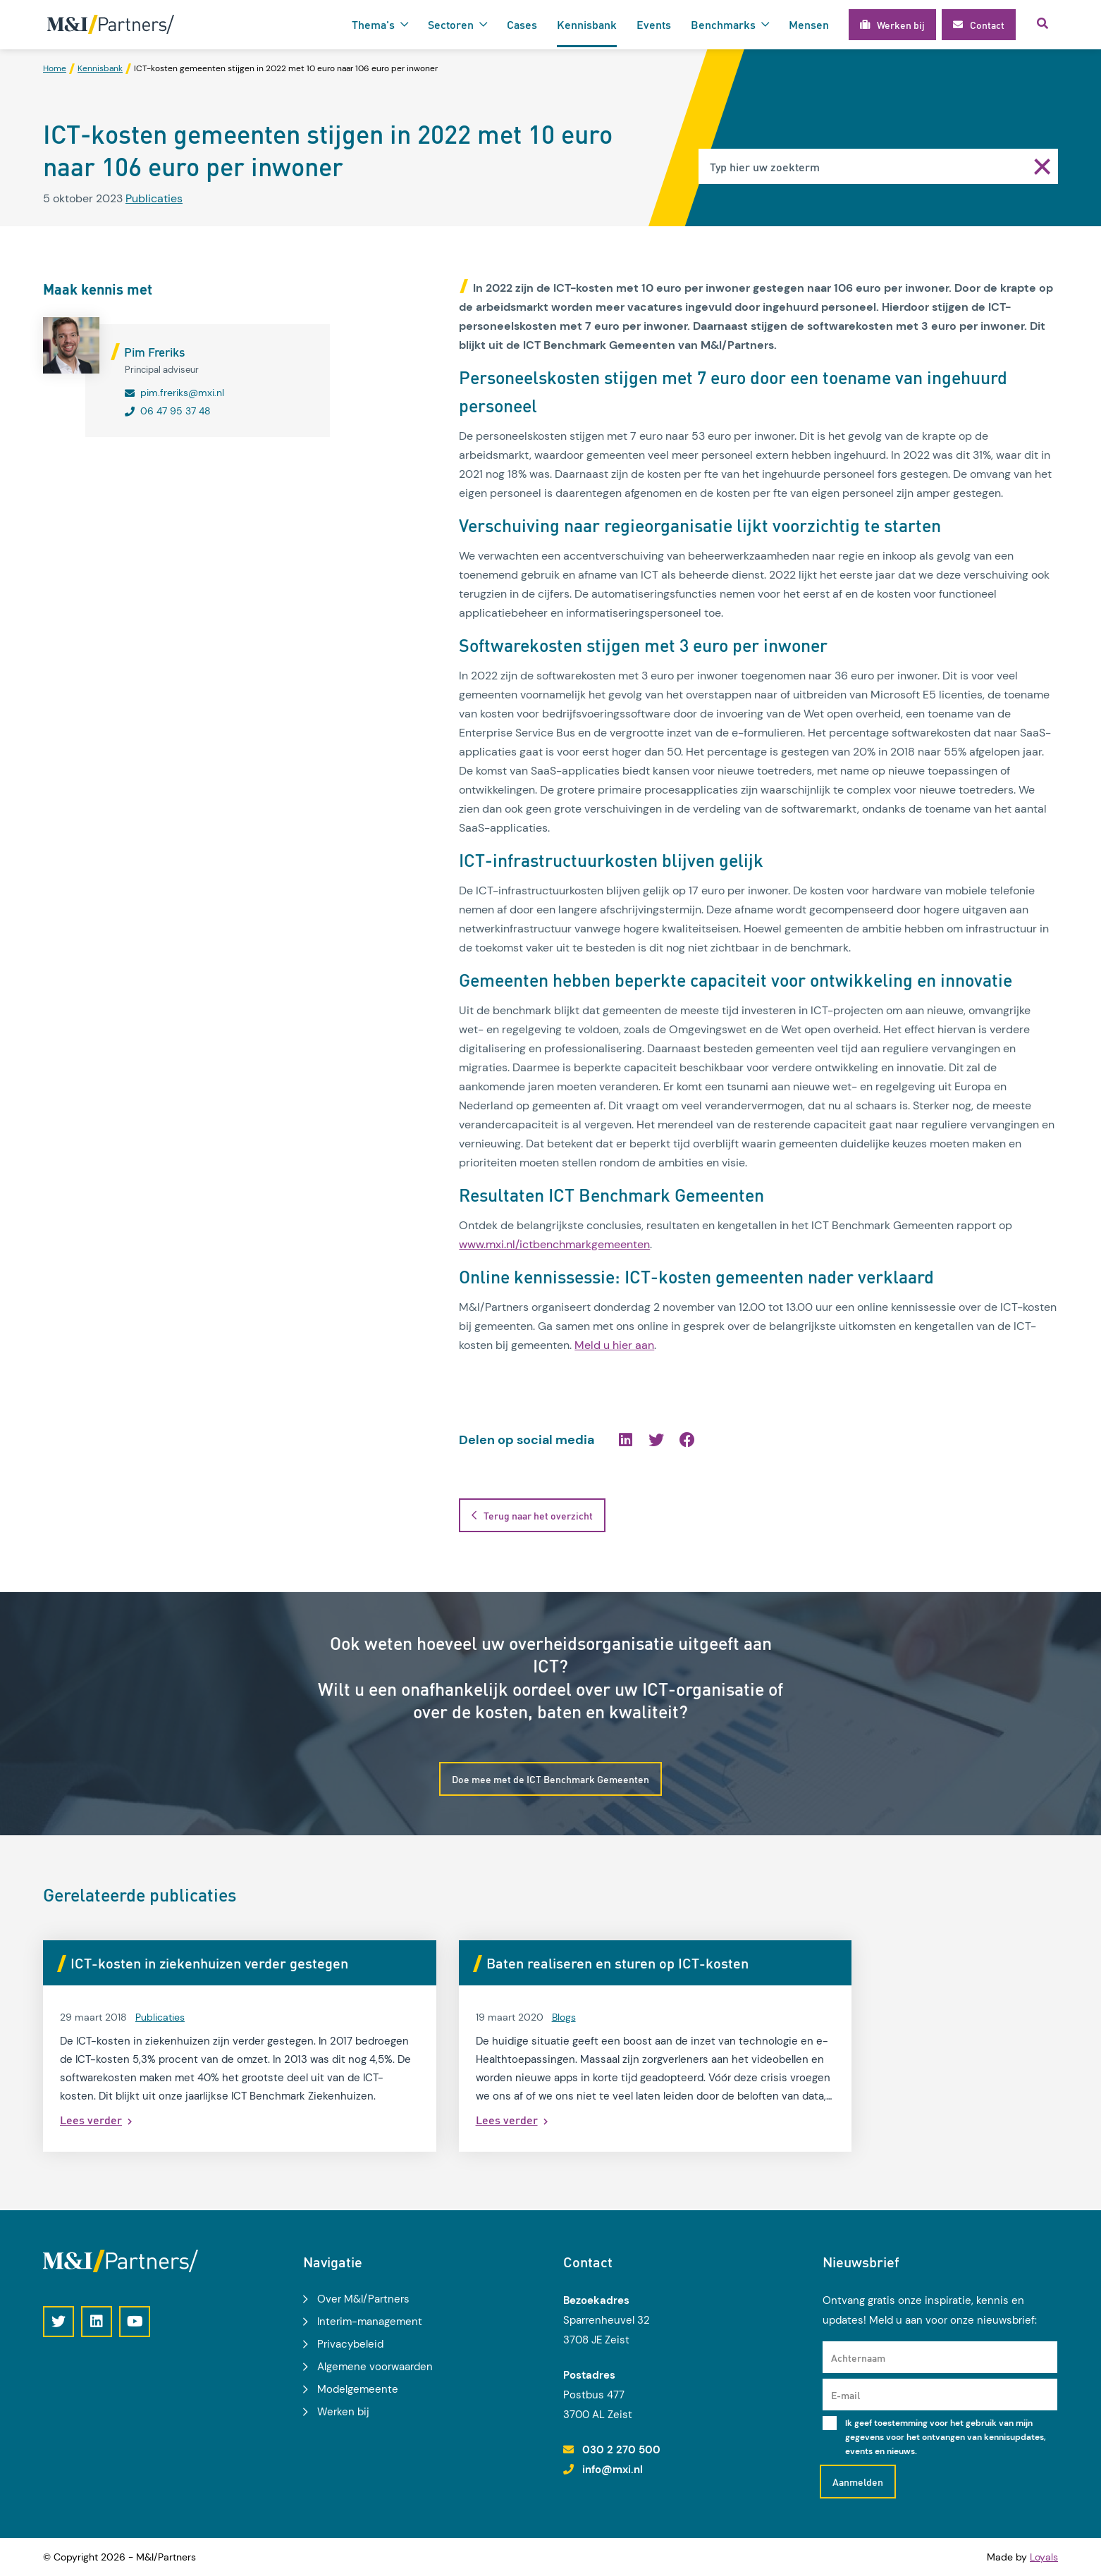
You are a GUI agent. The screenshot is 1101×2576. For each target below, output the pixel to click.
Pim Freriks (154, 352)
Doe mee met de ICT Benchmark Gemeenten (550, 1780)
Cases (522, 24)
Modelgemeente (357, 2389)
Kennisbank (587, 24)
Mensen (809, 24)
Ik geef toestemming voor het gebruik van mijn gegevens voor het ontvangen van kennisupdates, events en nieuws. (945, 2438)
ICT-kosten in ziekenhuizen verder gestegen (209, 1965)
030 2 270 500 (621, 2450)
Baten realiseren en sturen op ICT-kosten (547, 1965)
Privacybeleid (350, 2344)
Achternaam (858, 2357)
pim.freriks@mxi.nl (182, 393)
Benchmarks (723, 24)
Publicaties (154, 199)
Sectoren (451, 24)
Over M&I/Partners (363, 2299)
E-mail (845, 2395)
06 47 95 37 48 (175, 411)
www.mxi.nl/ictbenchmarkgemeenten (554, 1245)
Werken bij (343, 2412)
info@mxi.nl (612, 2470)
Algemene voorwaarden (375, 2367)
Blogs (493, 2019)
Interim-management (369, 2322)
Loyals (1044, 2557)
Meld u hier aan (614, 1345)
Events (653, 24)
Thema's (373, 24)
